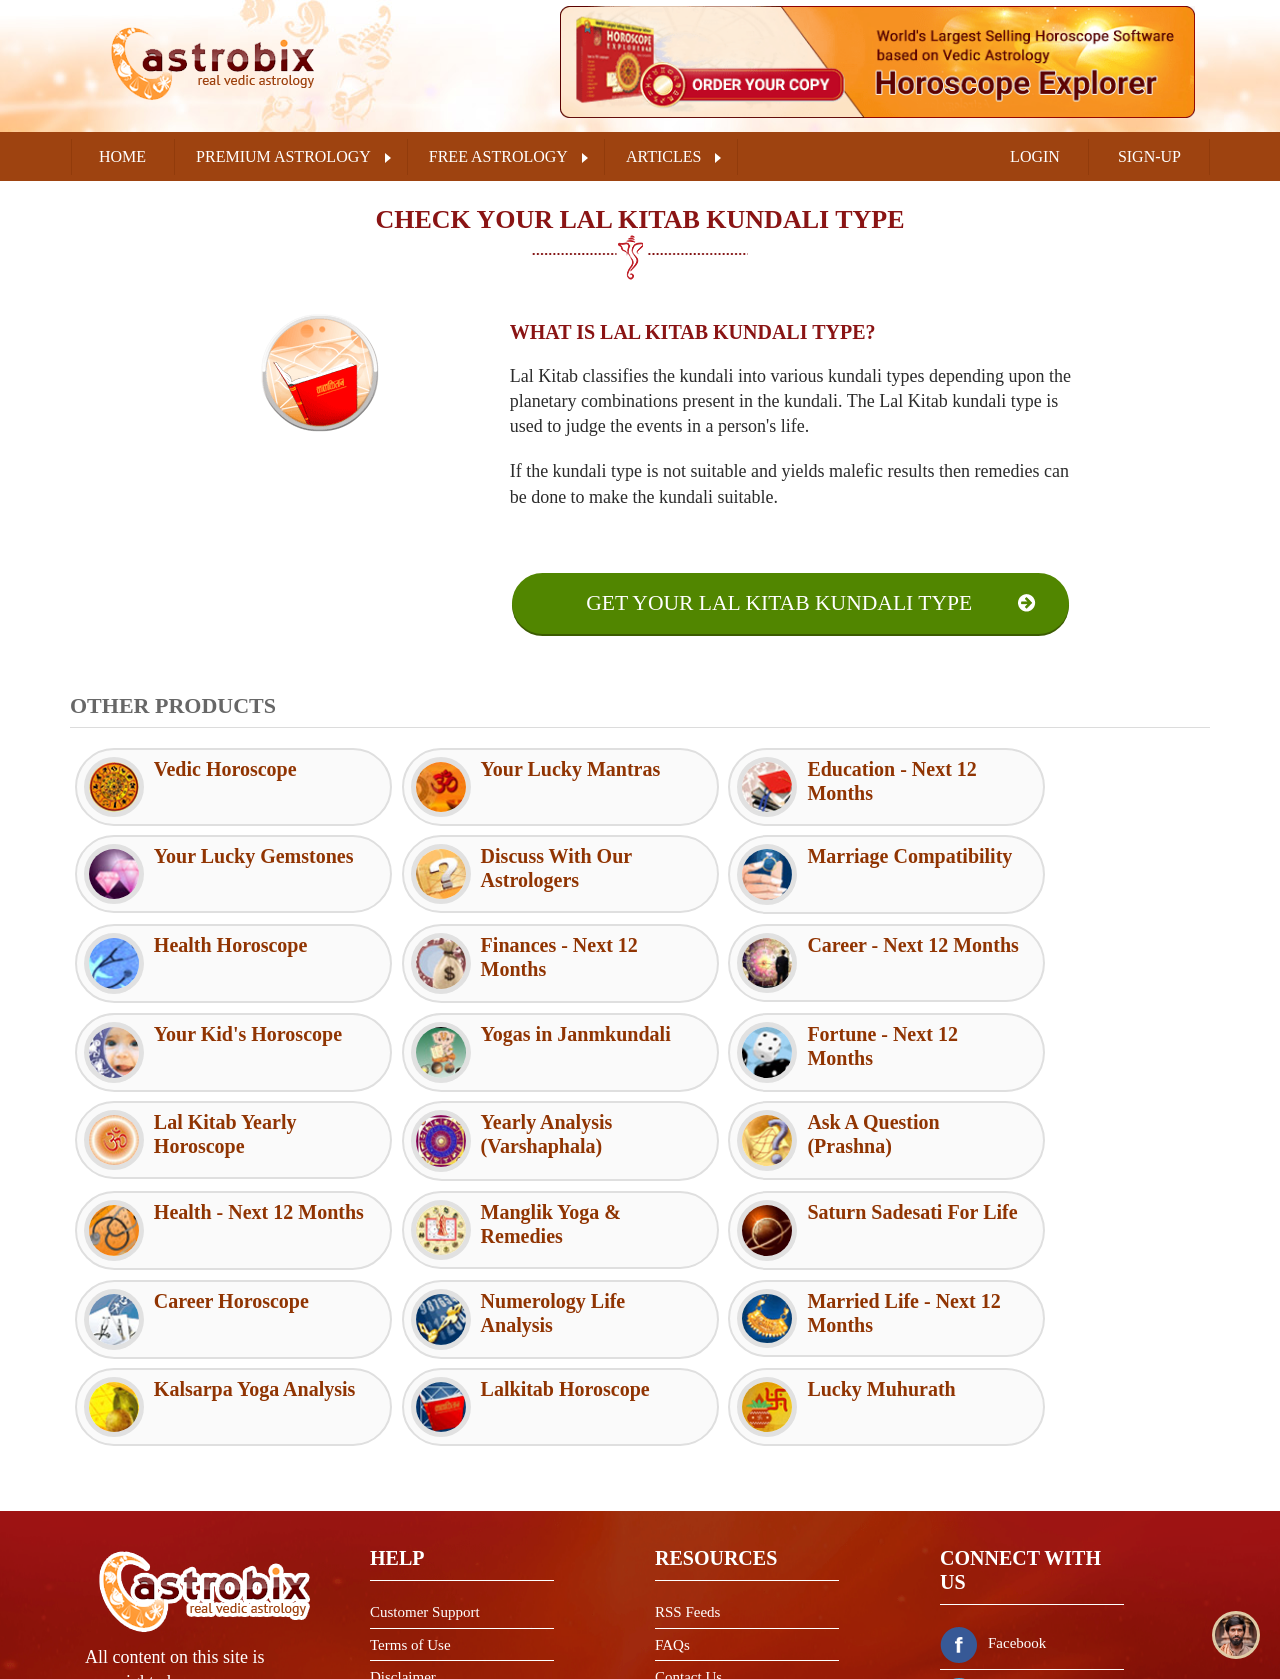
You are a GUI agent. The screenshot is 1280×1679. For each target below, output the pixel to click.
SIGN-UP (1149, 156)
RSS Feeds (687, 1437)
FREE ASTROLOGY (498, 156)
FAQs (672, 1469)
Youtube (989, 1618)
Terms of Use (410, 1469)
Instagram (994, 1568)
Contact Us (688, 1502)
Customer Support (425, 1437)
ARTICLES (663, 156)
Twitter (985, 1518)
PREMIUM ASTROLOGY (283, 156)
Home (122, 156)
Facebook (993, 1468)
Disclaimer (403, 1502)
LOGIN (1035, 156)
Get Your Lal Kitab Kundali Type (778, 603)
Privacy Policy (414, 1535)
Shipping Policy (418, 1600)
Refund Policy (413, 1567)
